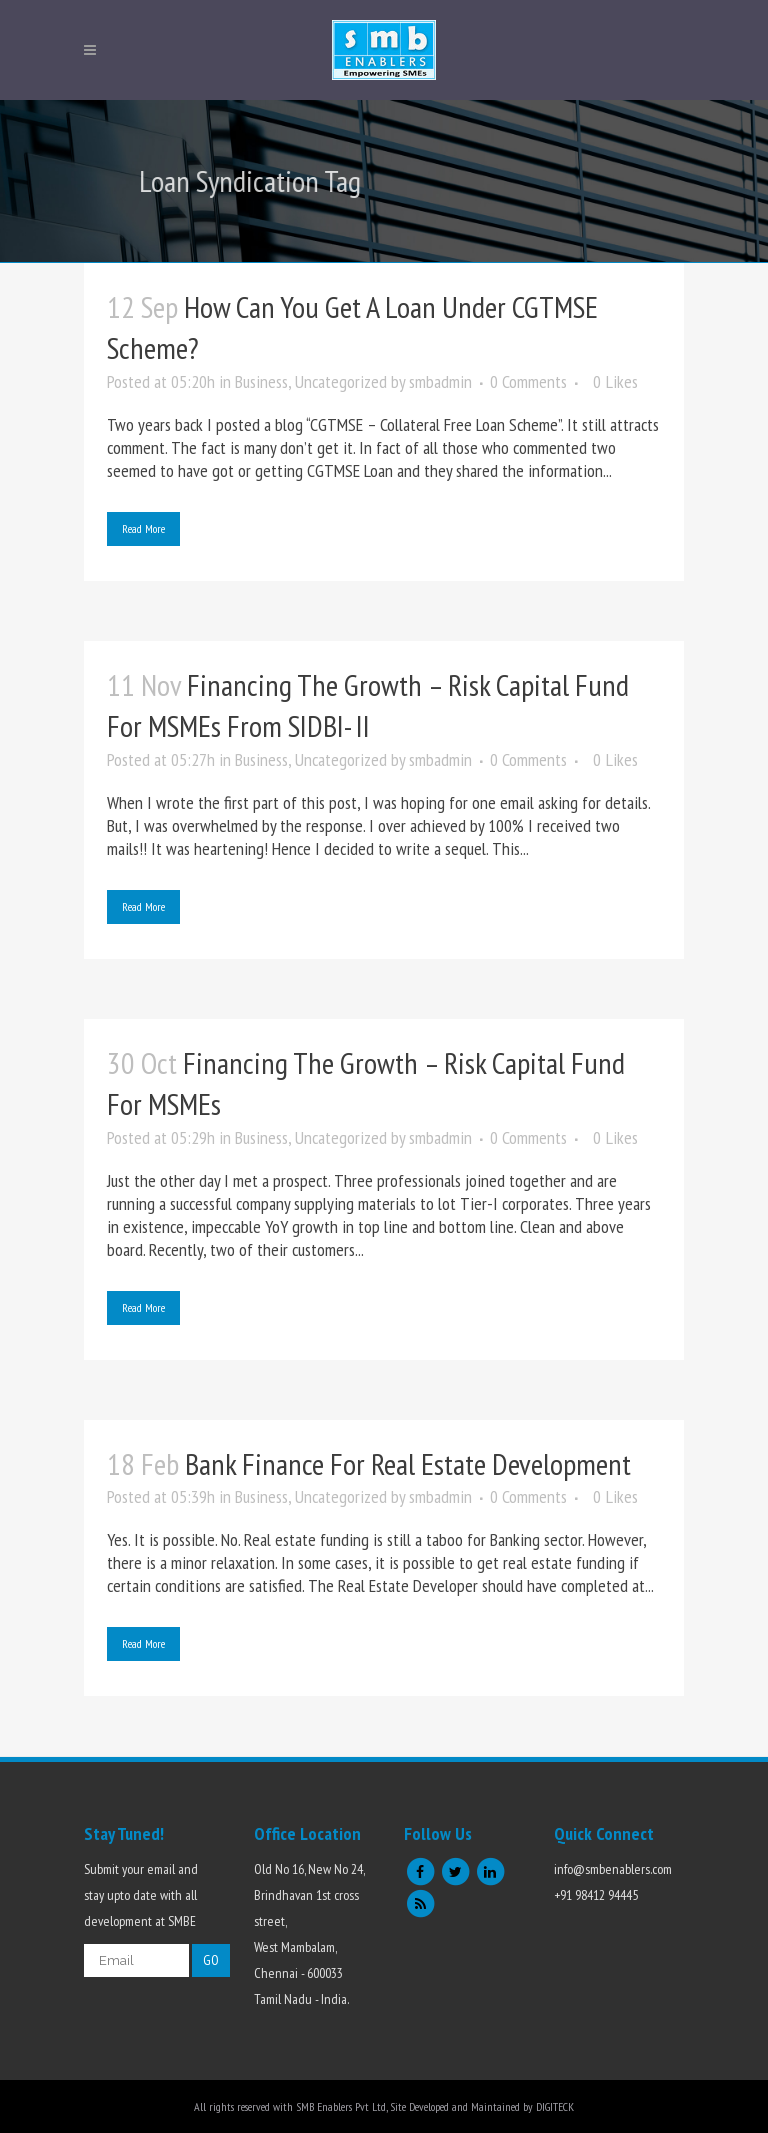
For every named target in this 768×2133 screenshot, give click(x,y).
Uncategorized (341, 381)
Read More (143, 528)
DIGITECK (555, 2106)
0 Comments (528, 381)
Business (261, 381)
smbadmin (440, 381)
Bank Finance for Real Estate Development (408, 1463)
